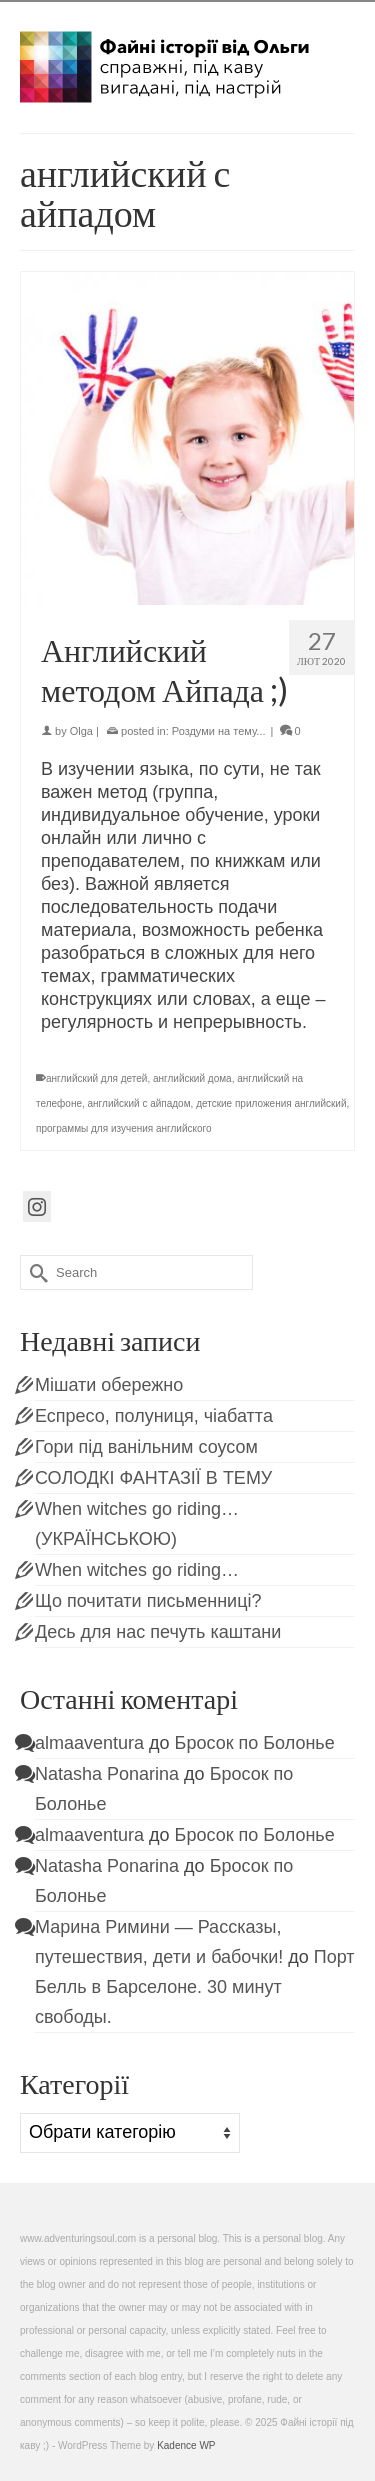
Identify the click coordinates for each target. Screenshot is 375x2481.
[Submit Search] (35, 1272)
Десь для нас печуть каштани (158, 1632)
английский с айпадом (139, 1103)
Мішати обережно (109, 1385)
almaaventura (89, 1743)
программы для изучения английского (124, 1128)
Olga (81, 731)
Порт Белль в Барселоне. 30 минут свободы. (195, 1987)
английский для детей (96, 1078)
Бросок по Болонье (255, 1743)
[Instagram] (37, 1206)
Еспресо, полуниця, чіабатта (154, 1416)
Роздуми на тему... (219, 731)
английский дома (192, 1078)
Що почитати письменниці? (148, 1601)
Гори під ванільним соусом (146, 1447)
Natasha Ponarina (107, 1774)
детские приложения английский (271, 1103)
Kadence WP (186, 2445)
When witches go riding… (137, 1570)
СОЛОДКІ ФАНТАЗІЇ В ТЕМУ (153, 1478)
